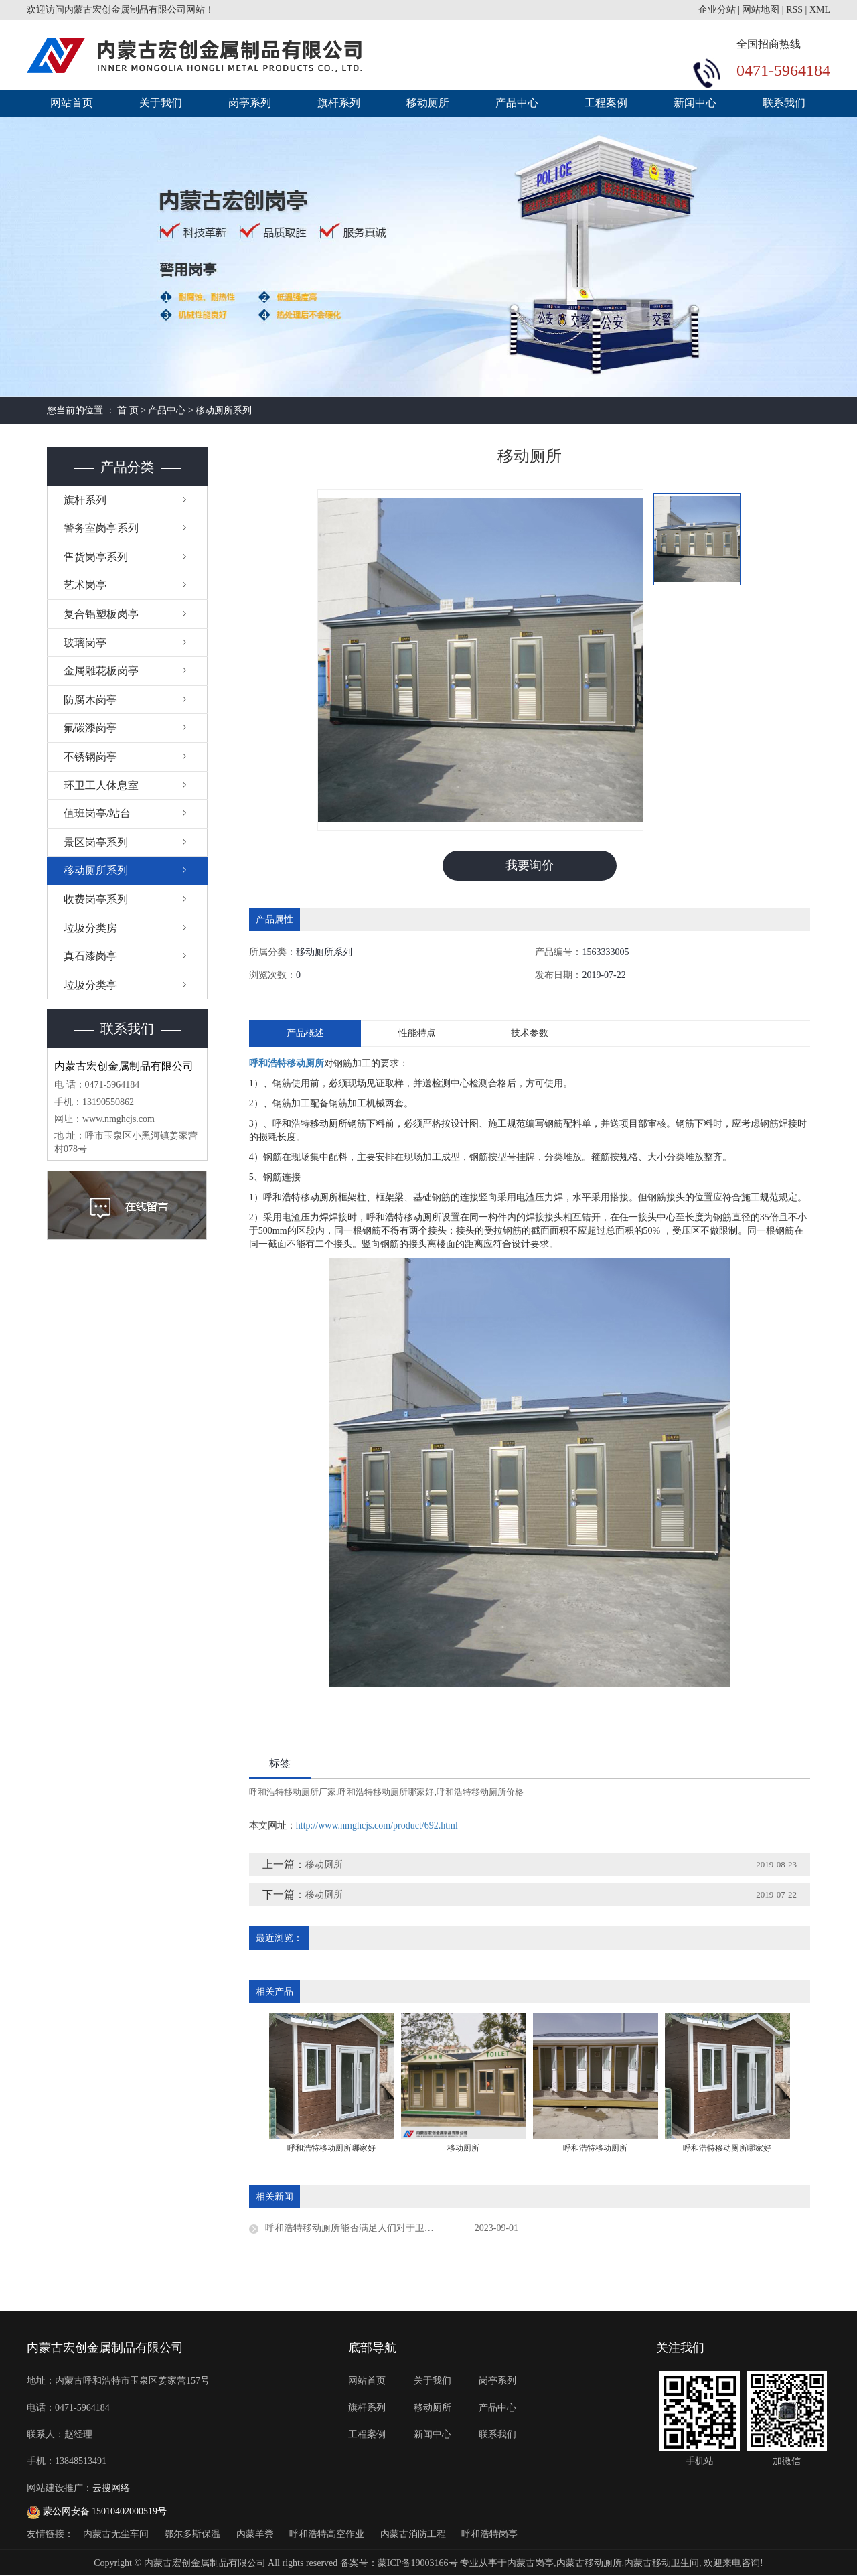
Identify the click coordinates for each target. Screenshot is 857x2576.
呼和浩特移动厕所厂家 (292, 1792)
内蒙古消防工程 (414, 2534)
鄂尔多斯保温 (193, 2534)
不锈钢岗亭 (90, 756)
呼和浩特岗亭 (489, 2534)
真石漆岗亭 (90, 956)
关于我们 (160, 103)
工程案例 (606, 103)
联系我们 (784, 103)
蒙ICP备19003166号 (418, 2563)
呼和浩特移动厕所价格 (480, 1792)
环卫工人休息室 (101, 785)
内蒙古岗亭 (530, 2563)
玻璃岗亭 (85, 642)
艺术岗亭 (85, 585)
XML (819, 10)
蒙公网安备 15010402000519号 (97, 2511)
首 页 (128, 410)
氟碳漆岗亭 (90, 727)
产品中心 (516, 103)
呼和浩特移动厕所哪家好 (386, 1792)
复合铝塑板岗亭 (101, 614)
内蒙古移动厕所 (589, 2563)
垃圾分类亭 (90, 985)
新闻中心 (695, 103)
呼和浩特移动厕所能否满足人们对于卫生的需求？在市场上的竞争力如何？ (391, 2228)
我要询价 (529, 865)
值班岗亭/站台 (97, 813)
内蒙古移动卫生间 (661, 2563)
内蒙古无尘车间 (117, 2534)
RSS (794, 10)
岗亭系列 (249, 103)
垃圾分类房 (90, 928)
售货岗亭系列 (96, 557)
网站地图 (760, 10)
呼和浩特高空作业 (328, 2534)
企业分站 (717, 10)
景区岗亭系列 (96, 842)
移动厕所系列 (224, 410)
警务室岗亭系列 (101, 528)
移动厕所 (427, 103)
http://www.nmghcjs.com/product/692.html (377, 1825)
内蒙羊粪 (256, 2534)
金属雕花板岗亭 (101, 670)
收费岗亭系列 (96, 899)
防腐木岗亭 (90, 699)
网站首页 (71, 103)
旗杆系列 (338, 103)
